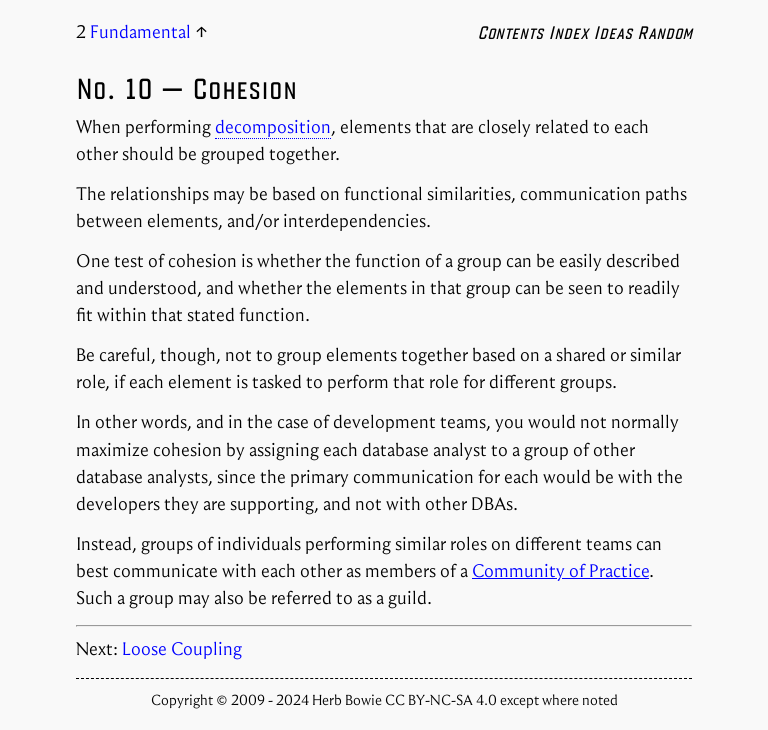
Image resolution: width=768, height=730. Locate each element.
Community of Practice (560, 571)
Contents (510, 32)
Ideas (612, 32)
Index (568, 32)
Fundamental (140, 32)
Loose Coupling (182, 649)
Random (664, 32)
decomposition (273, 127)
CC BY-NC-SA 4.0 (442, 700)
